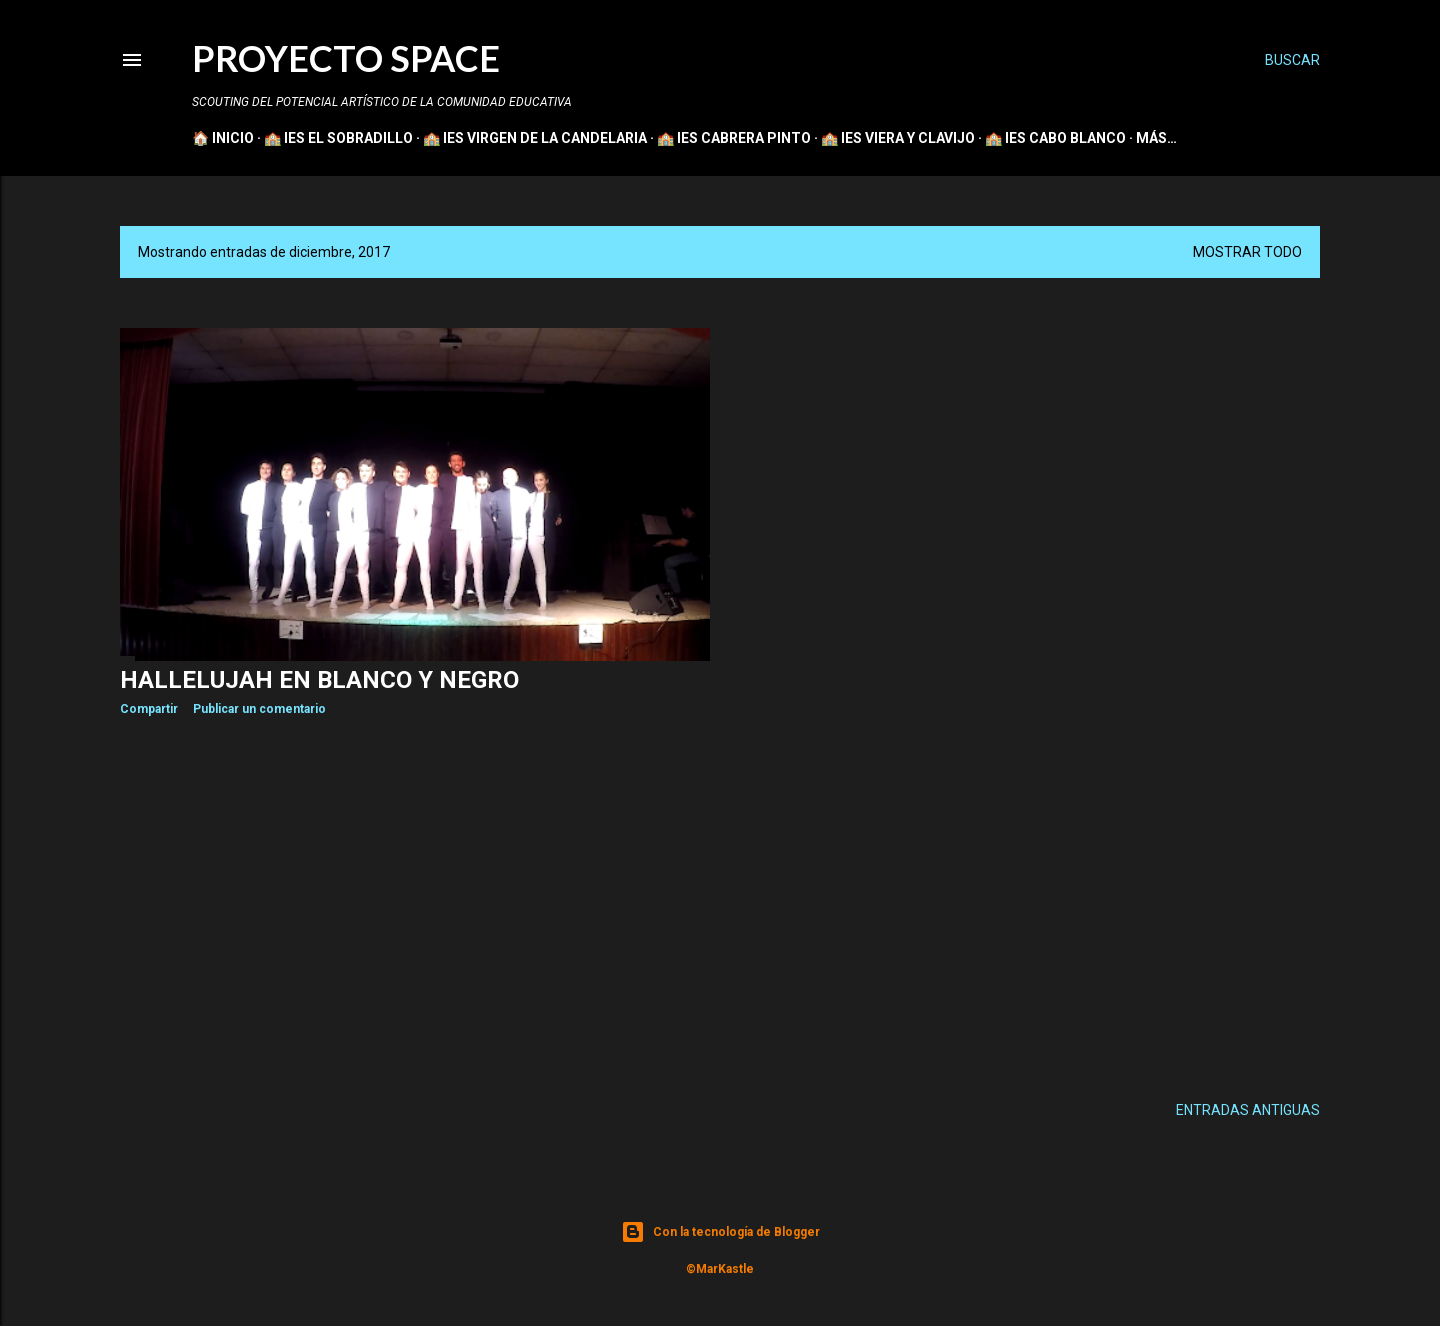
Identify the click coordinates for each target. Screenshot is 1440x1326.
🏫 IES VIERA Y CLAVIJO (898, 138)
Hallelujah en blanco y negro (319, 680)
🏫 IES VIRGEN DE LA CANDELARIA (535, 138)
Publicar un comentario (259, 709)
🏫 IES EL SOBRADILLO (338, 138)
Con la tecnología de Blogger (720, 1232)
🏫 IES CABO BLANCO (1055, 138)
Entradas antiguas (1248, 1110)
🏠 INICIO (223, 138)
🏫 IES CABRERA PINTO (734, 138)
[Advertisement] (415, 906)
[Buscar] (1292, 60)
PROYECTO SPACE (346, 58)
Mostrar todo (1247, 252)
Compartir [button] (149, 709)
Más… (1156, 138)
